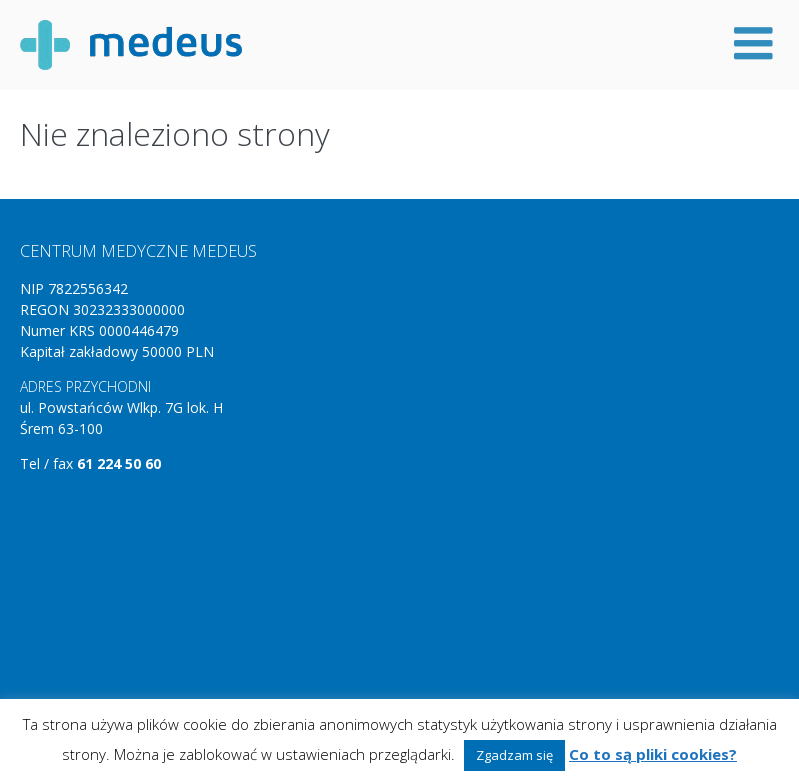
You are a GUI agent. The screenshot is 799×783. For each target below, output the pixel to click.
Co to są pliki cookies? (653, 754)
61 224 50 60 (119, 463)
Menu (753, 43)
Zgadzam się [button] (514, 755)
